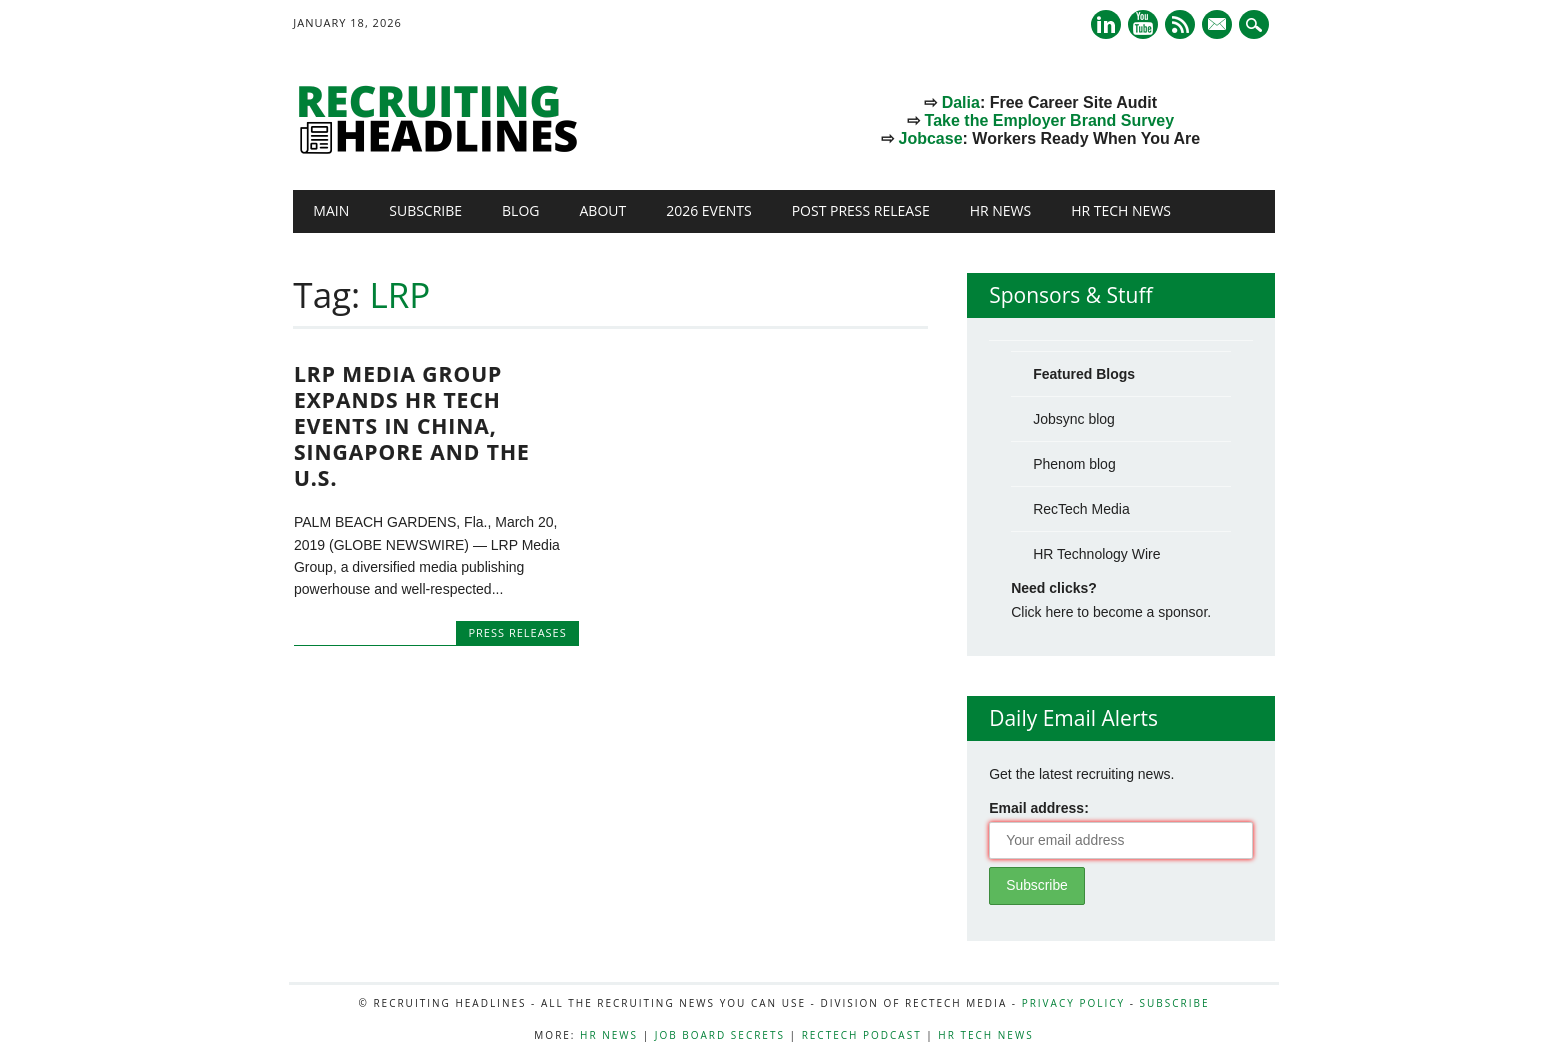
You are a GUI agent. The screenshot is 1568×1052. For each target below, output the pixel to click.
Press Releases (517, 632)
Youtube (1143, 24)
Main (331, 210)
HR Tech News (1121, 210)
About (602, 210)
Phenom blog (1074, 464)
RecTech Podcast (862, 1035)
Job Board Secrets (720, 1035)
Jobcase (931, 138)
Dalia (961, 102)
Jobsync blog (1074, 419)
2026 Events (709, 210)
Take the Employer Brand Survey (1050, 120)
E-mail (1219, 26)
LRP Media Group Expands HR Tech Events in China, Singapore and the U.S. (412, 426)
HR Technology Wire (1096, 554)
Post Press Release (861, 210)
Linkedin (1106, 24)
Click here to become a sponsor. (1111, 612)
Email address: (1039, 808)
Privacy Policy (1073, 1003)
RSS (1180, 24)
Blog (520, 210)
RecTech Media (1081, 509)
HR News (1001, 210)
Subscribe (425, 210)
